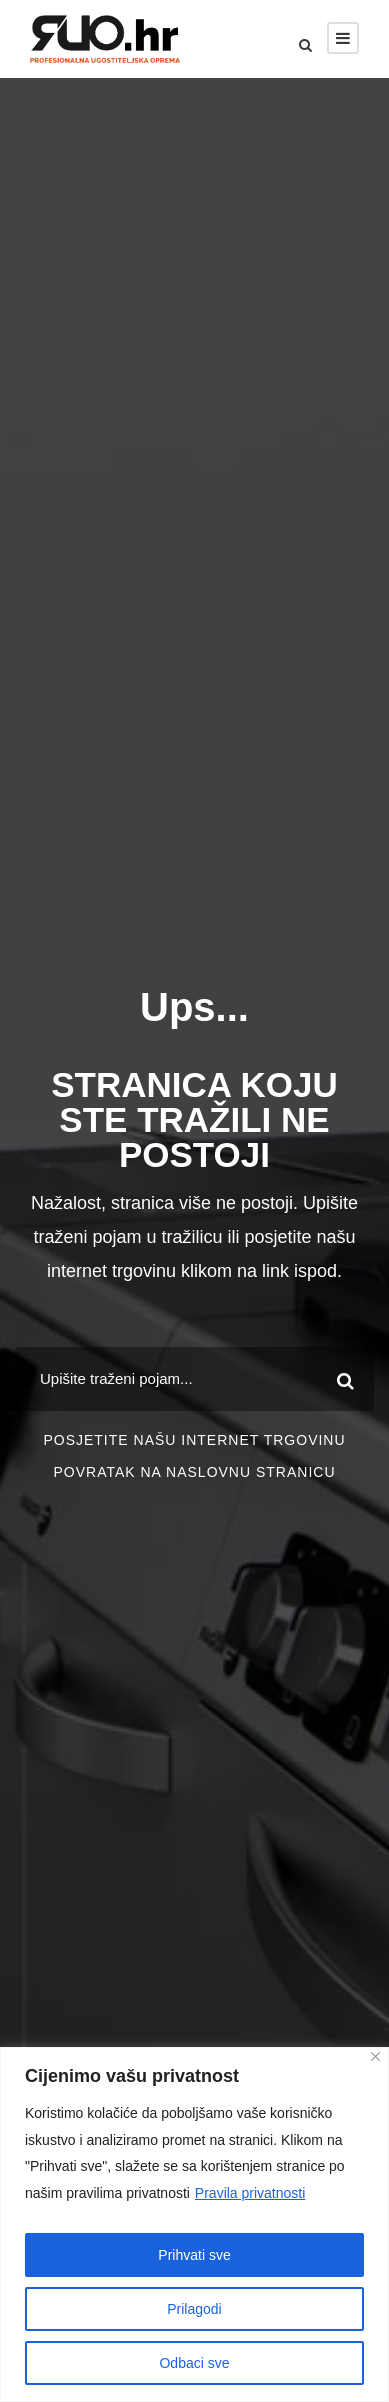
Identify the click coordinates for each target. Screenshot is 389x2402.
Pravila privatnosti (250, 2193)
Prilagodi (194, 2309)
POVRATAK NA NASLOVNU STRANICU (194, 1472)
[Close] (375, 2056)
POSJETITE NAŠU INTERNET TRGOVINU (194, 1440)
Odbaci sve (194, 2363)
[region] (194, 2224)
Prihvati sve (194, 2255)
